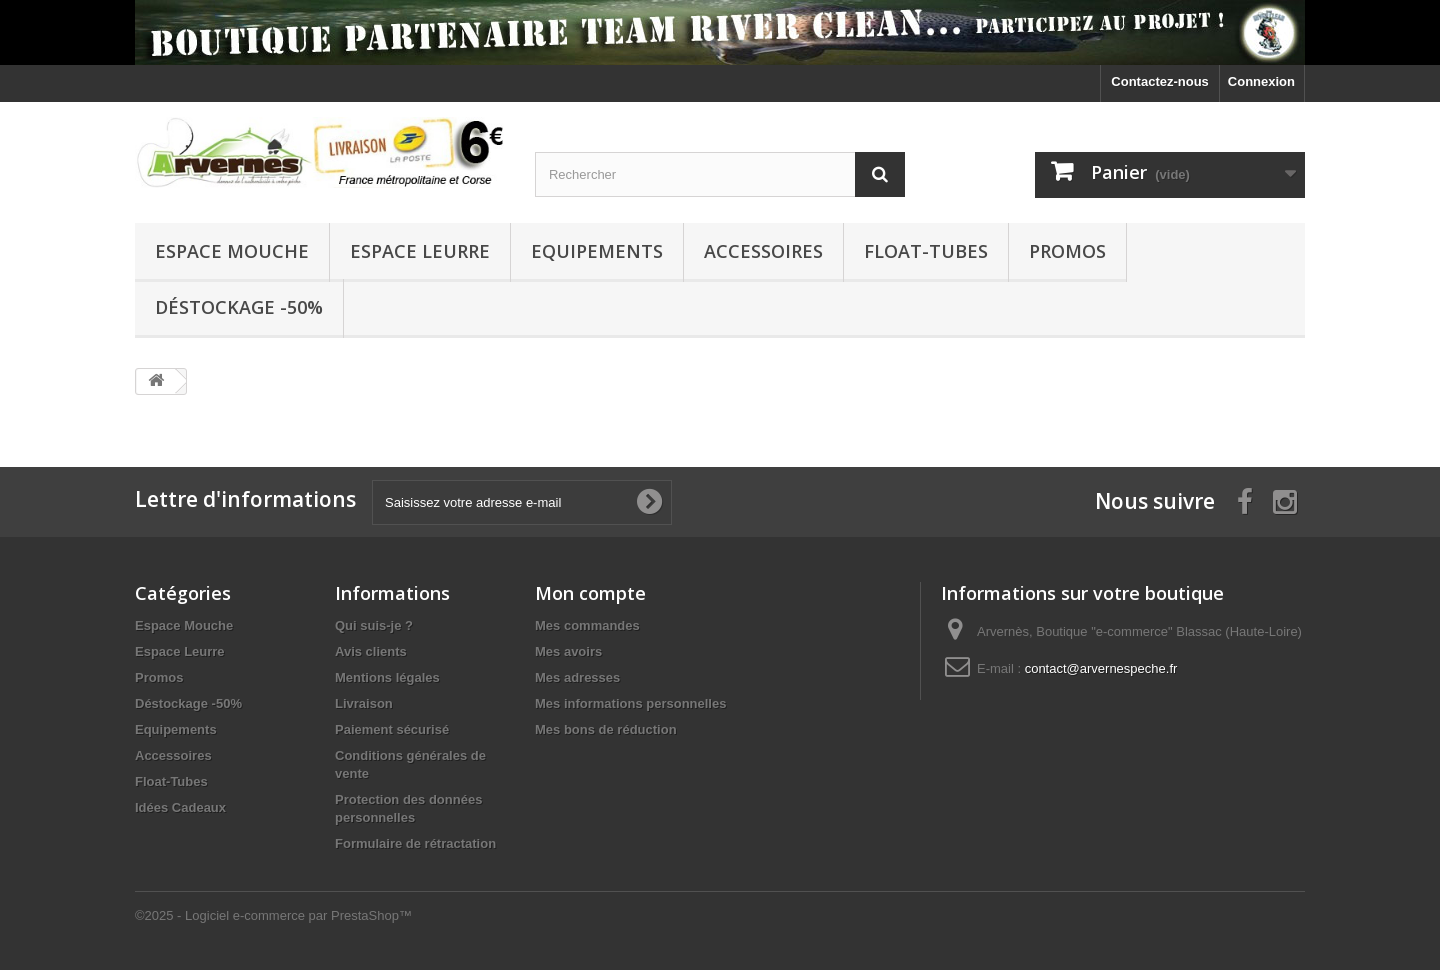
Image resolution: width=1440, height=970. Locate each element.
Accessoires (763, 251)
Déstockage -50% (239, 307)
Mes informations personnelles (630, 703)
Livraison (364, 703)
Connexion (1261, 81)
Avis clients (371, 651)
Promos (1067, 251)
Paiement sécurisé (392, 729)
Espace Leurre (420, 251)
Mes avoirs (568, 651)
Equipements (597, 251)
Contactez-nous (1160, 81)
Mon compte (590, 593)
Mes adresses (577, 677)
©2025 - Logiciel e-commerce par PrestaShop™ (273, 915)
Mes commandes (587, 625)
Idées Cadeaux (180, 807)
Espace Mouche (232, 251)
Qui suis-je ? (374, 625)
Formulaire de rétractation (415, 843)
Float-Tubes (926, 251)
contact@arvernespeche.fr (1101, 668)
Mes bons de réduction (606, 729)
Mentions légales (387, 677)
